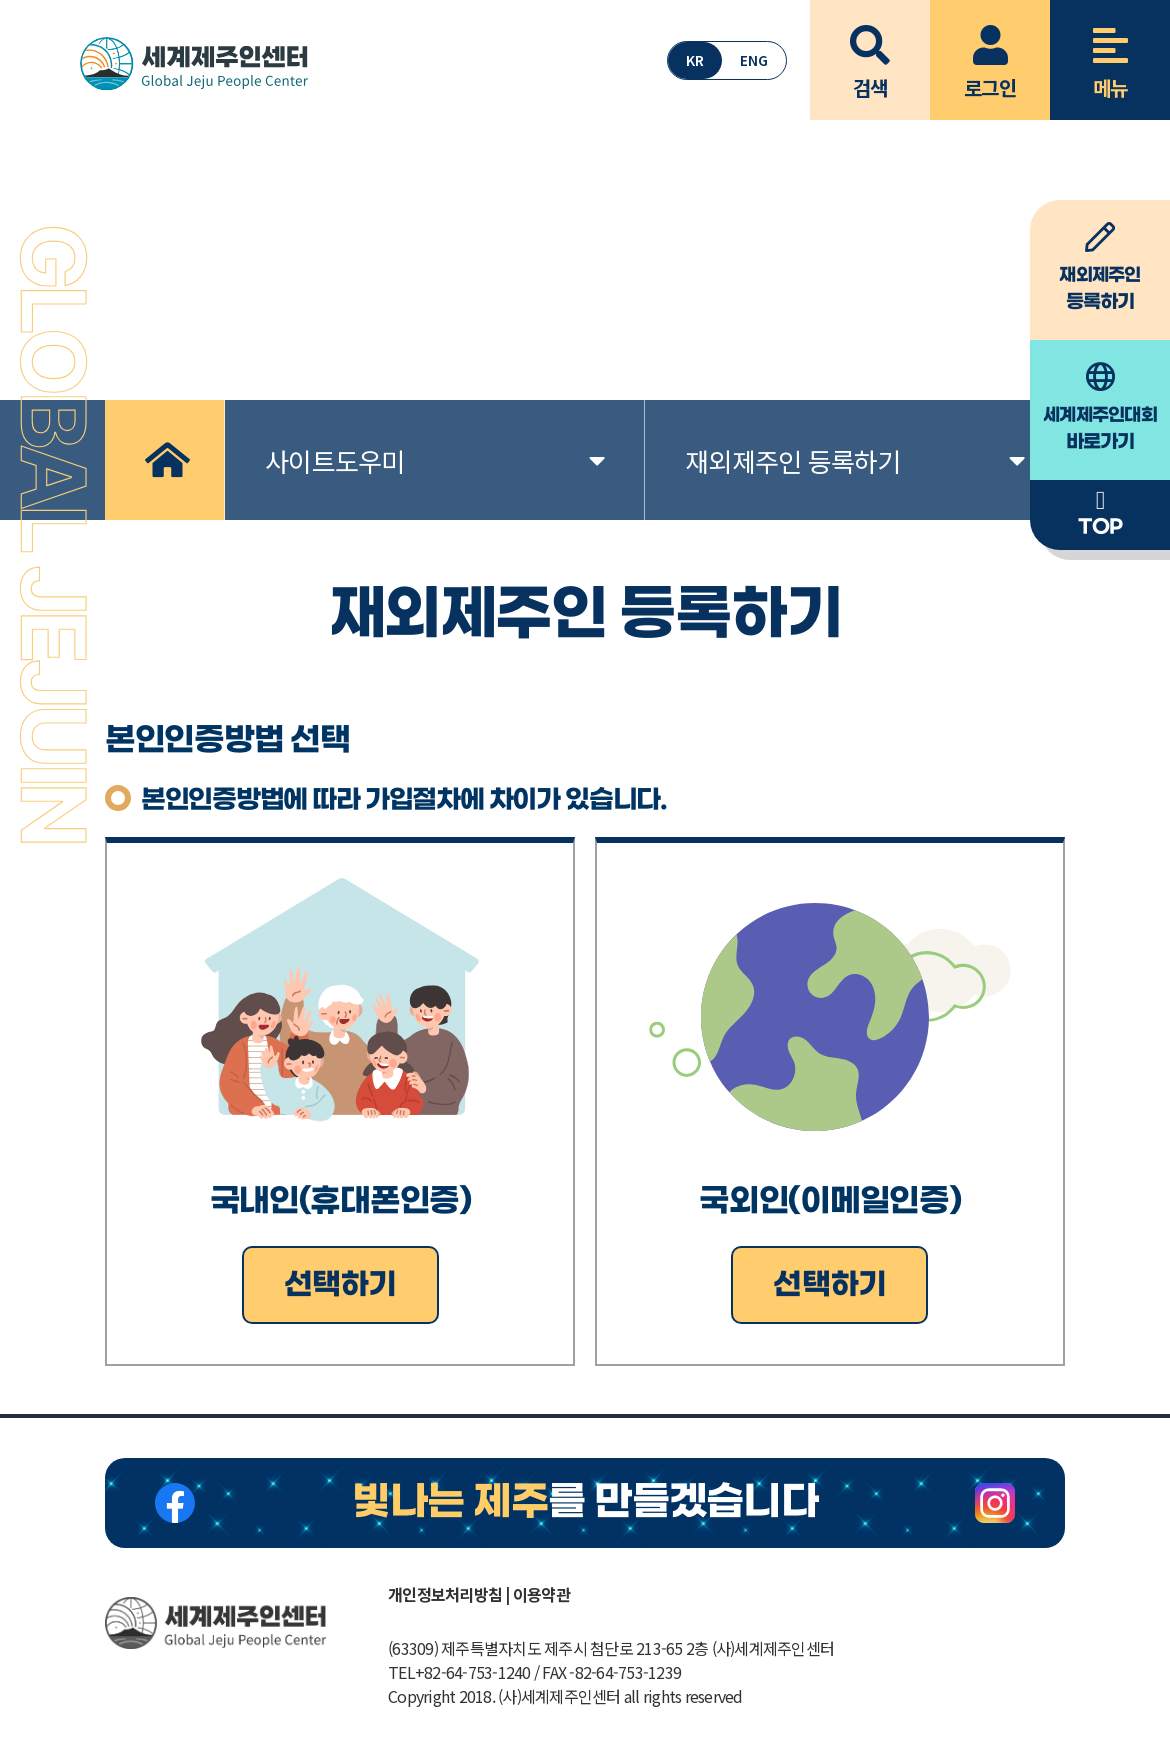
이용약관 (541, 1594)
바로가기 (1100, 408)
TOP (1100, 513)
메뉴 (1110, 51)
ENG (754, 60)
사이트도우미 (434, 460)
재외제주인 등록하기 (854, 460)
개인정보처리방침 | (449, 1594)
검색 (870, 51)
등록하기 (1100, 268)
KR (695, 60)
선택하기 (340, 1285)
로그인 (990, 51)
